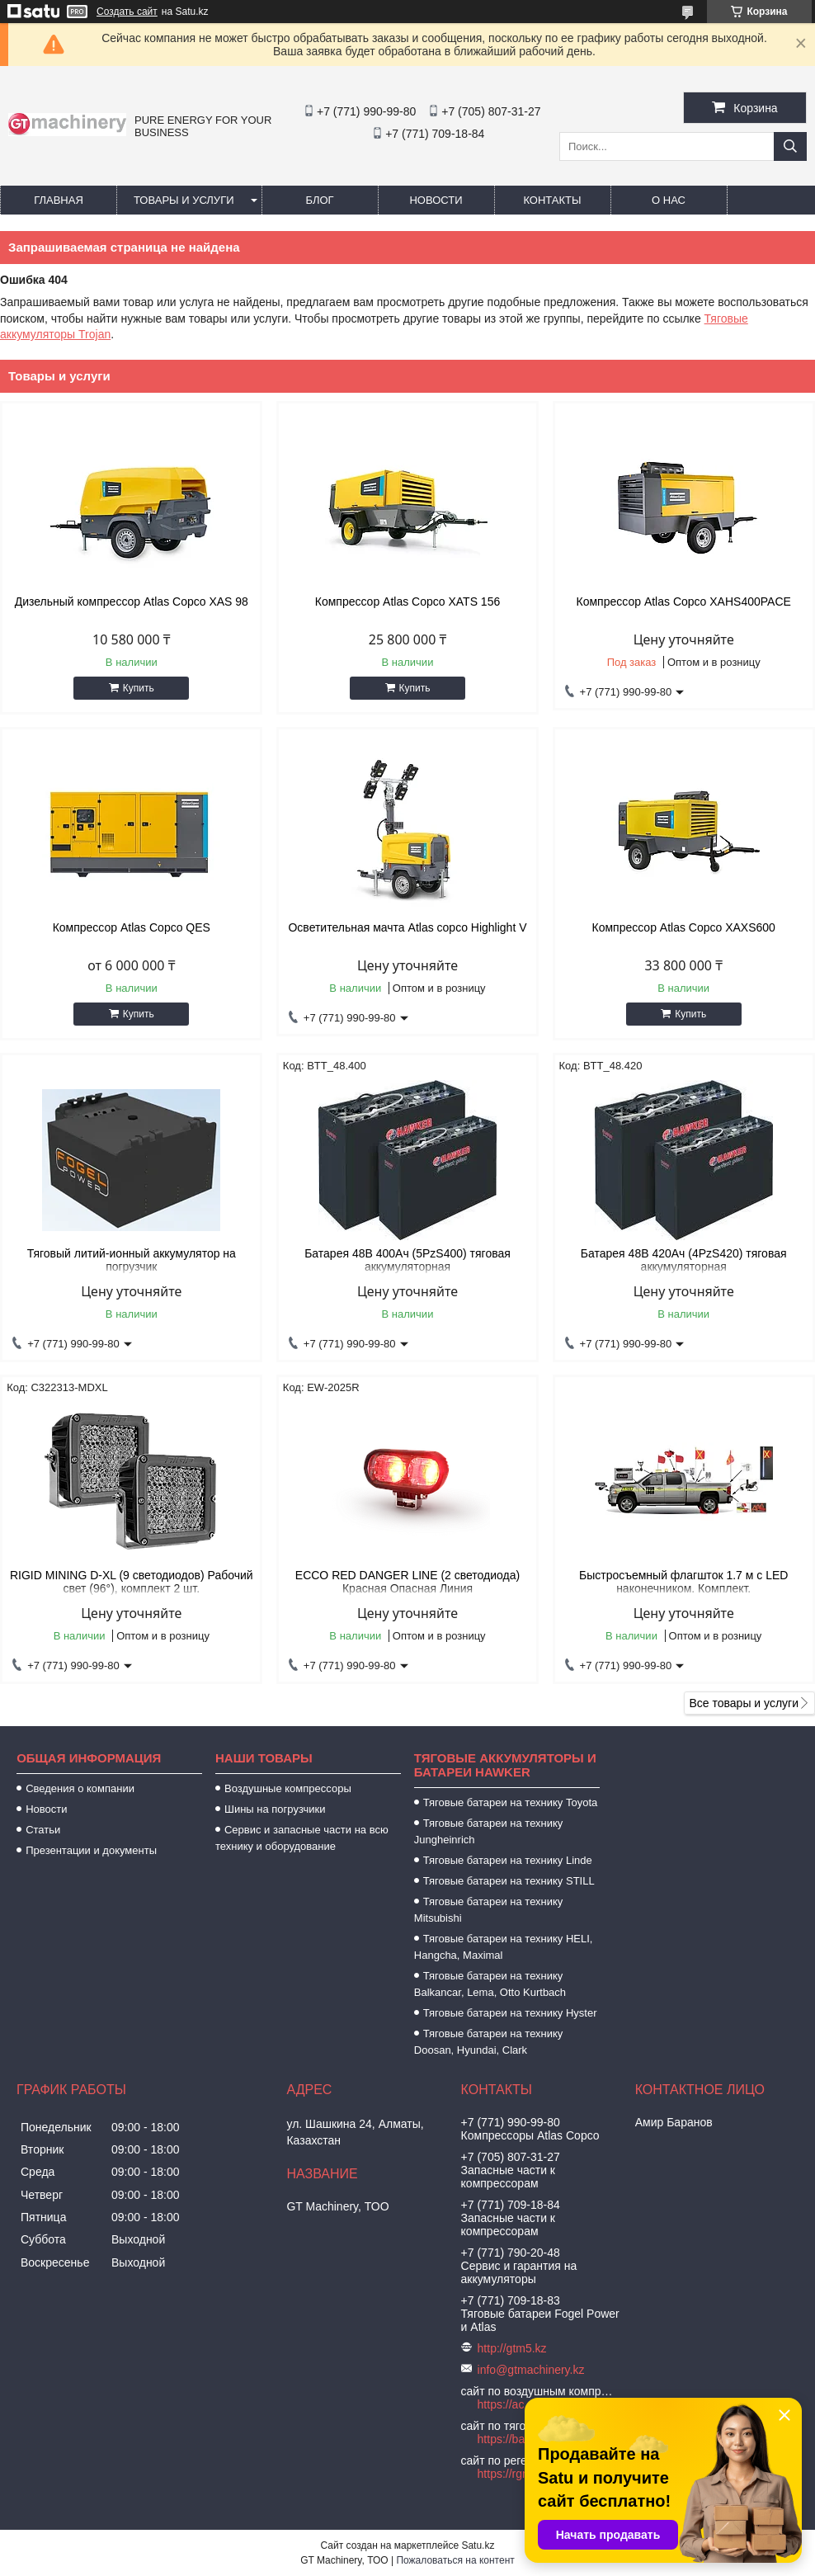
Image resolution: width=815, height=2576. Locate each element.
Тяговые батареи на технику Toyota (510, 1802)
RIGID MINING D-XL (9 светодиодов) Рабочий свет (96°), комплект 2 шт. (131, 1582)
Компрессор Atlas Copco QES (131, 927)
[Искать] (790, 146)
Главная (58, 200)
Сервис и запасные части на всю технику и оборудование (302, 1837)
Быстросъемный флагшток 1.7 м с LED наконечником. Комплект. (683, 1582)
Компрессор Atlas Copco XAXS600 (683, 927)
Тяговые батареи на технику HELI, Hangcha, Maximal (503, 1946)
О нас (668, 200)
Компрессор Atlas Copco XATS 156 (408, 601)
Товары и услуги (184, 200)
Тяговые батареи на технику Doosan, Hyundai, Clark (488, 2041)
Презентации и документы (91, 1850)
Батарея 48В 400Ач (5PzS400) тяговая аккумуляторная (407, 1260)
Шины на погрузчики (274, 1809)
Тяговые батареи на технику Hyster (510, 2013)
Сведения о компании (80, 1788)
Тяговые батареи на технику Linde (507, 1860)
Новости (435, 200)
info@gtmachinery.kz (531, 2369)
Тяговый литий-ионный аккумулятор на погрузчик (131, 1260)
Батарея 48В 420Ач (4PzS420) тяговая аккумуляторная (684, 1260)
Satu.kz (477, 2545)
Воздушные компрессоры (287, 1788)
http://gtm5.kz (512, 2348)
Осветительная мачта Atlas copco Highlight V (407, 927)
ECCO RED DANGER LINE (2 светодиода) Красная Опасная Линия (407, 1582)
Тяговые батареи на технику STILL (509, 1881)
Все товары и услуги (744, 1703)
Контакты (552, 200)
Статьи (43, 1829)
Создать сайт (127, 11)
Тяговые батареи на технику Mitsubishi (488, 1909)
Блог (319, 200)
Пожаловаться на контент (455, 2560)
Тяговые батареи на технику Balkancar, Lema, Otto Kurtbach (490, 1984)
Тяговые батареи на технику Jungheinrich (488, 1831)
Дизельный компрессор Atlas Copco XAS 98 (131, 601)
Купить (138, 688)
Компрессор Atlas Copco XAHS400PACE (684, 601)
